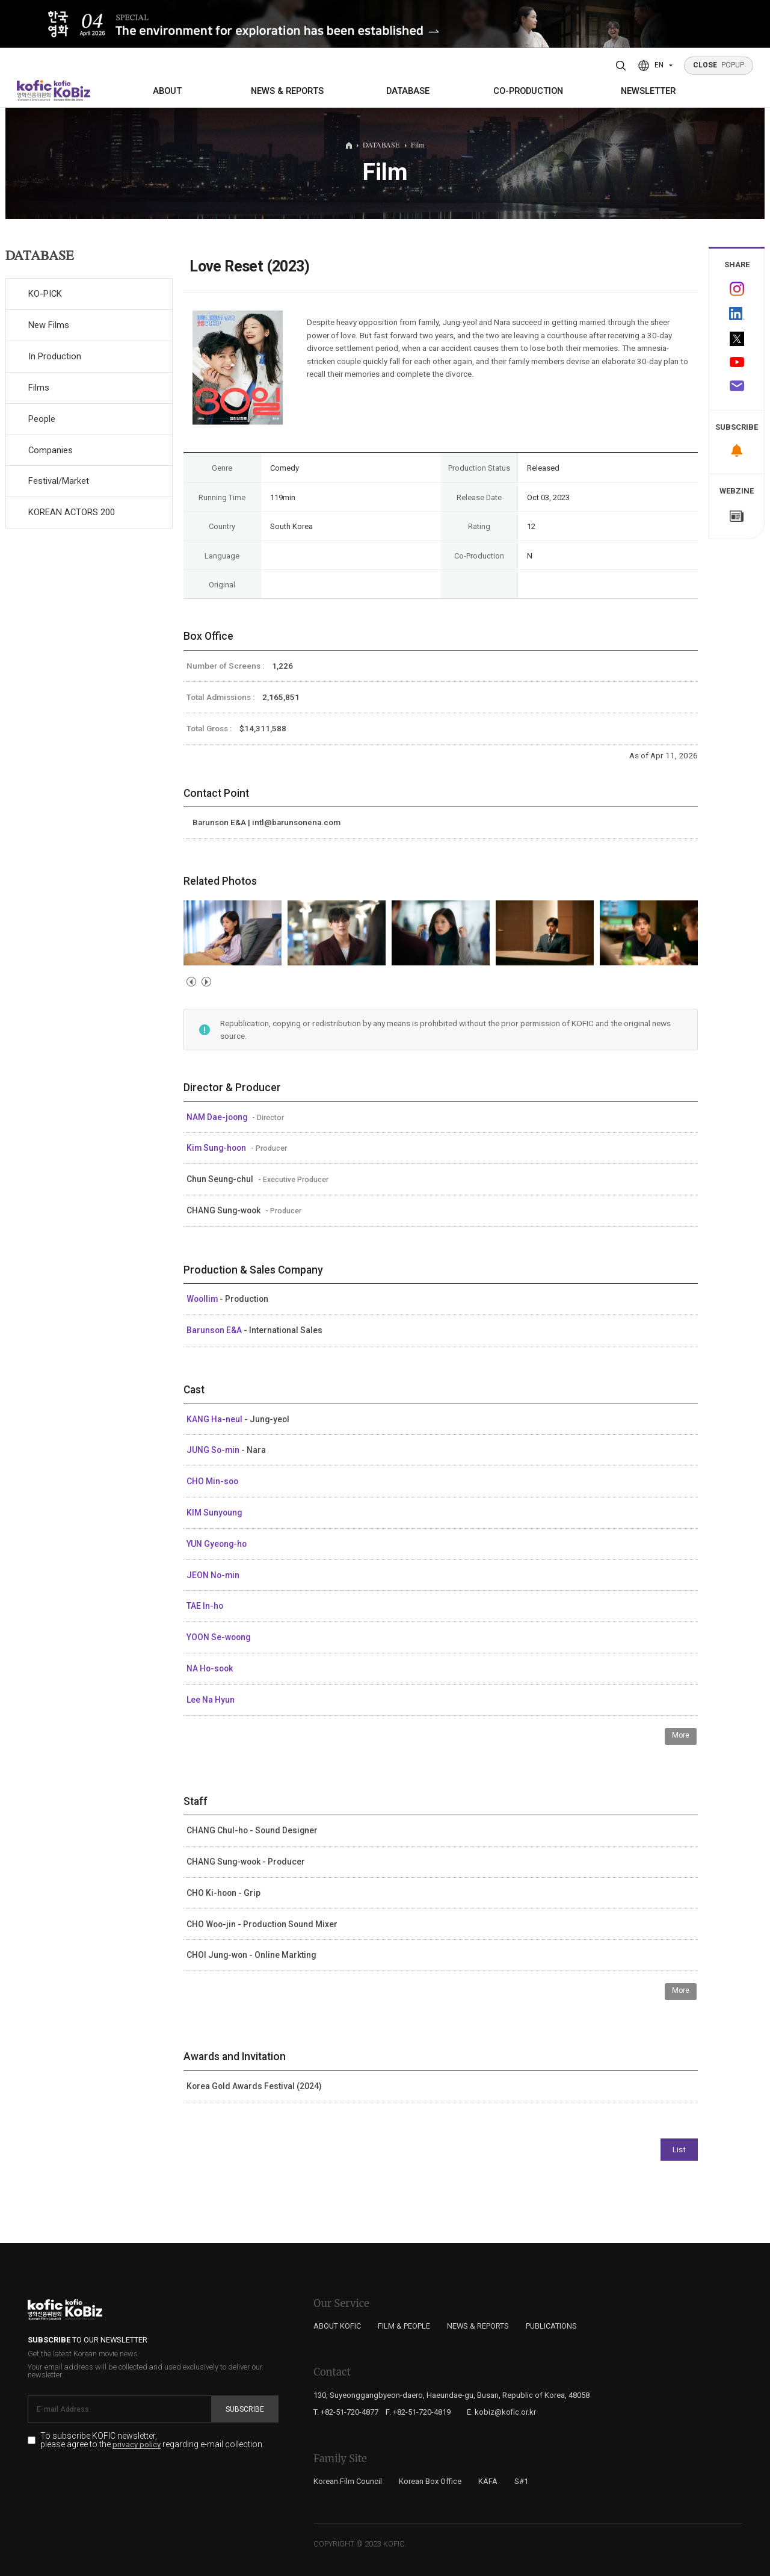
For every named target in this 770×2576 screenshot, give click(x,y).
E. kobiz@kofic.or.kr (501, 2412)
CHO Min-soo (212, 1481)
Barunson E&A (215, 1330)
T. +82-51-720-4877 (345, 2412)
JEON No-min (212, 1575)
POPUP (719, 65)
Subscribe (245, 2409)
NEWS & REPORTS (287, 90)
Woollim (203, 1299)
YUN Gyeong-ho (216, 1544)
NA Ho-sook (209, 1668)
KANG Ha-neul (215, 1419)
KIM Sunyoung (214, 1512)
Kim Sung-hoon (217, 1148)
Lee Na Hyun (210, 1699)
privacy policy (136, 2445)
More (680, 1735)
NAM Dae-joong (217, 1117)
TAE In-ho (204, 1606)
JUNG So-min (213, 1450)
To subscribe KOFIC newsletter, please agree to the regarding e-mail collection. (152, 2441)
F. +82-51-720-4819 (418, 2412)
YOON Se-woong (218, 1637)
